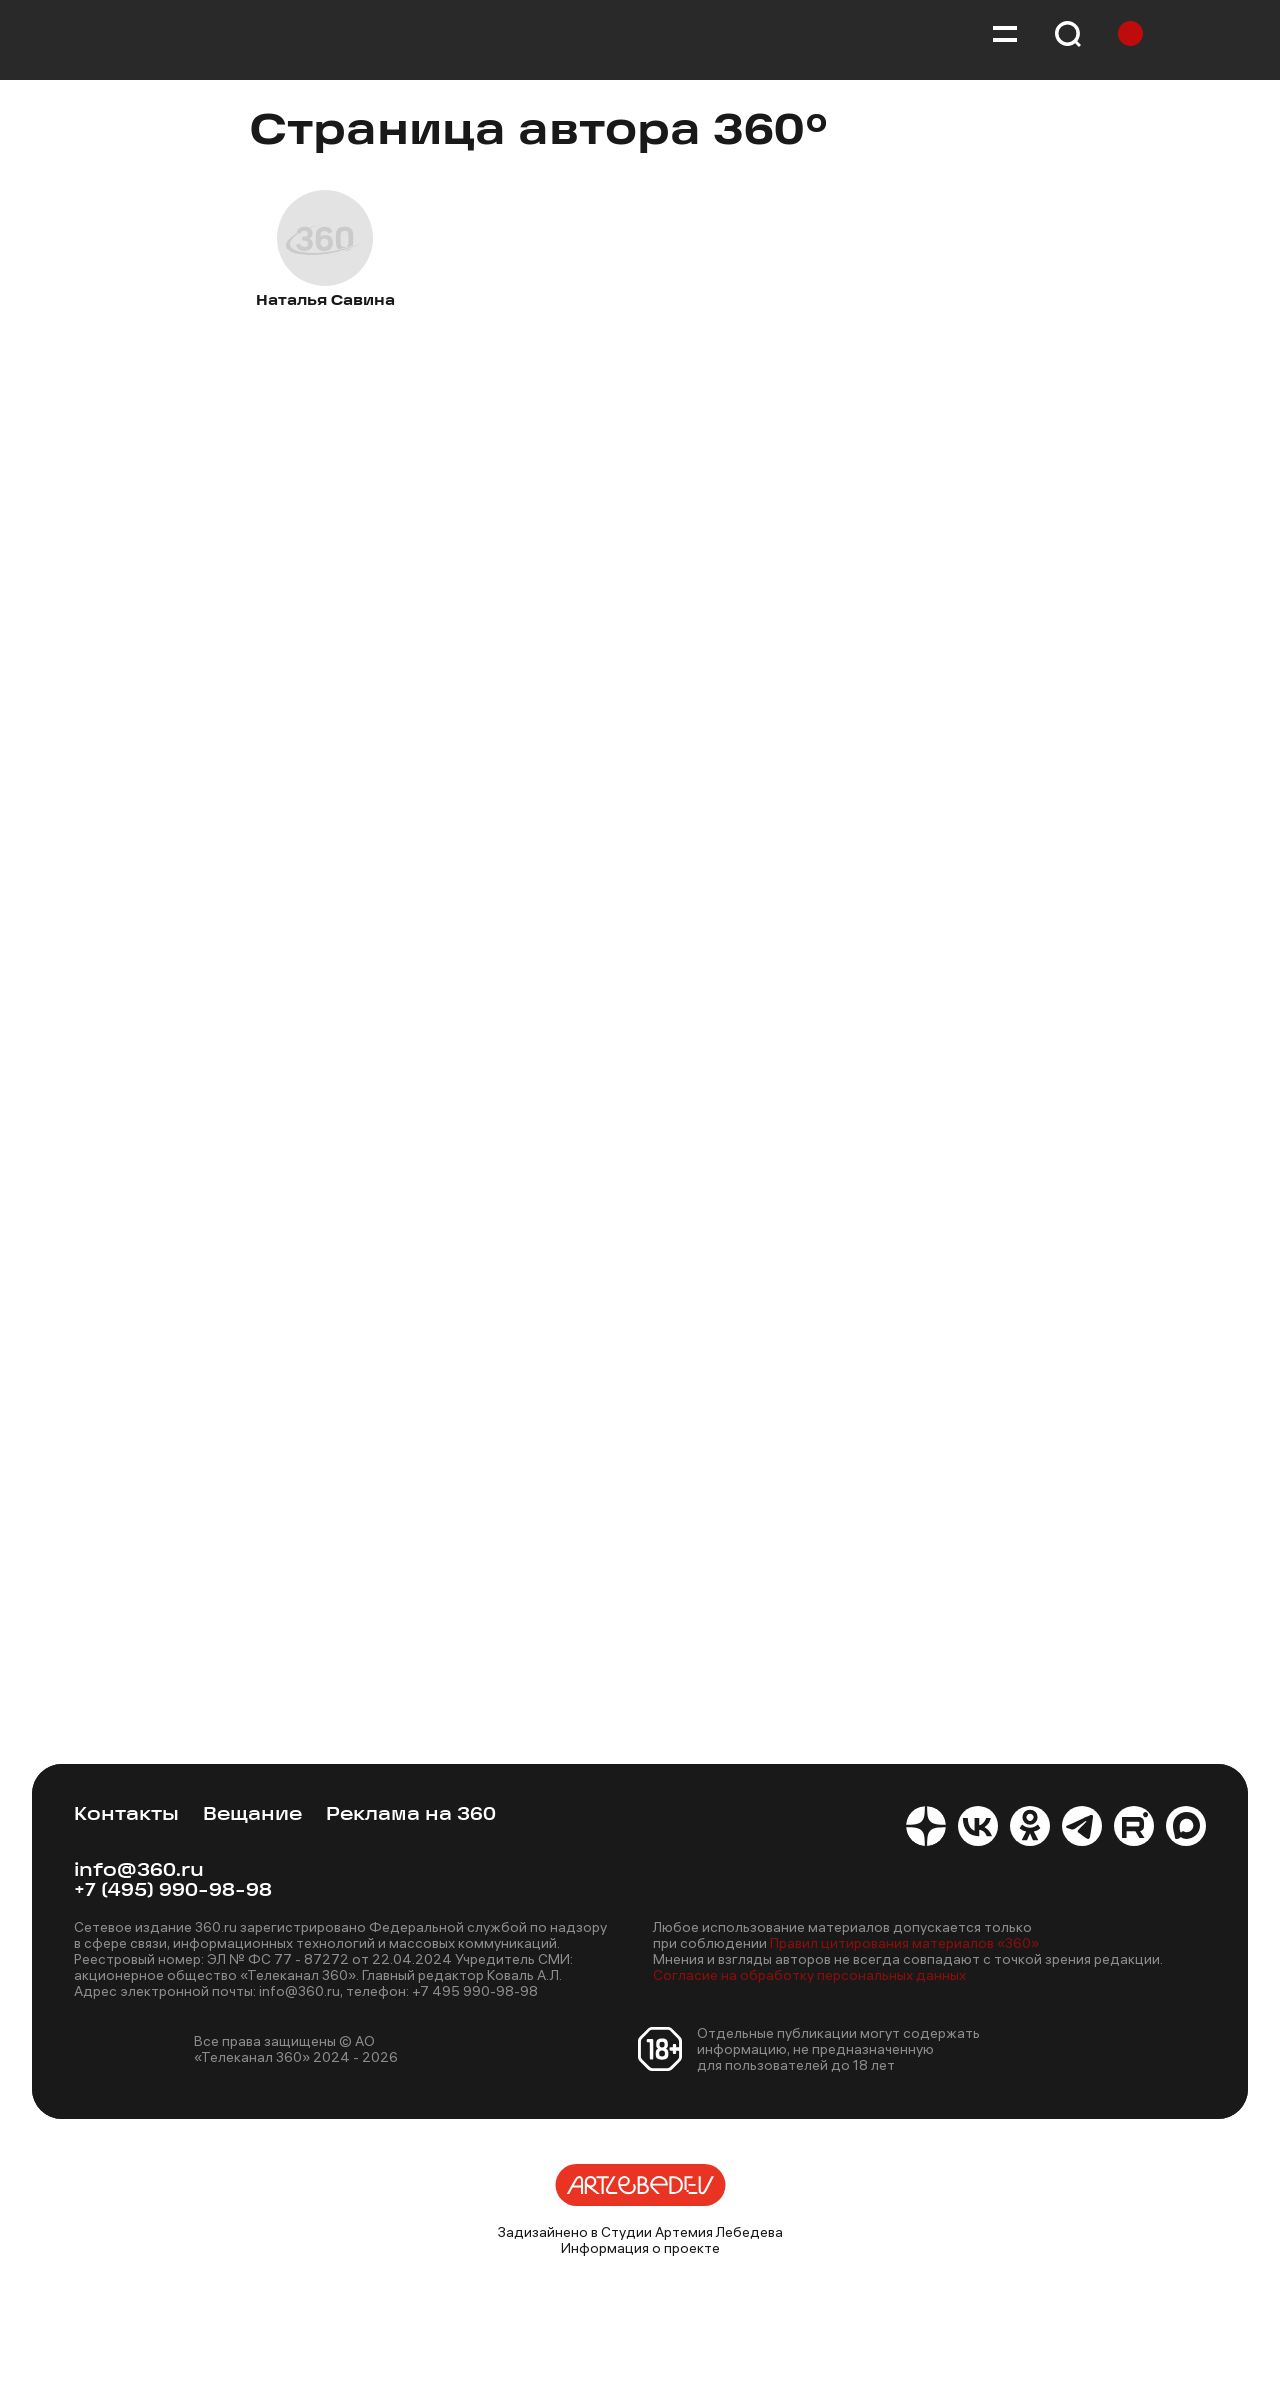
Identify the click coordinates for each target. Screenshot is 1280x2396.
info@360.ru (139, 1871)
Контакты (126, 1815)
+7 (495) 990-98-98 (173, 1891)
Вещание (252, 1815)
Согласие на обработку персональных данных (809, 1975)
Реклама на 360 (411, 1815)
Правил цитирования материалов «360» (904, 1943)
